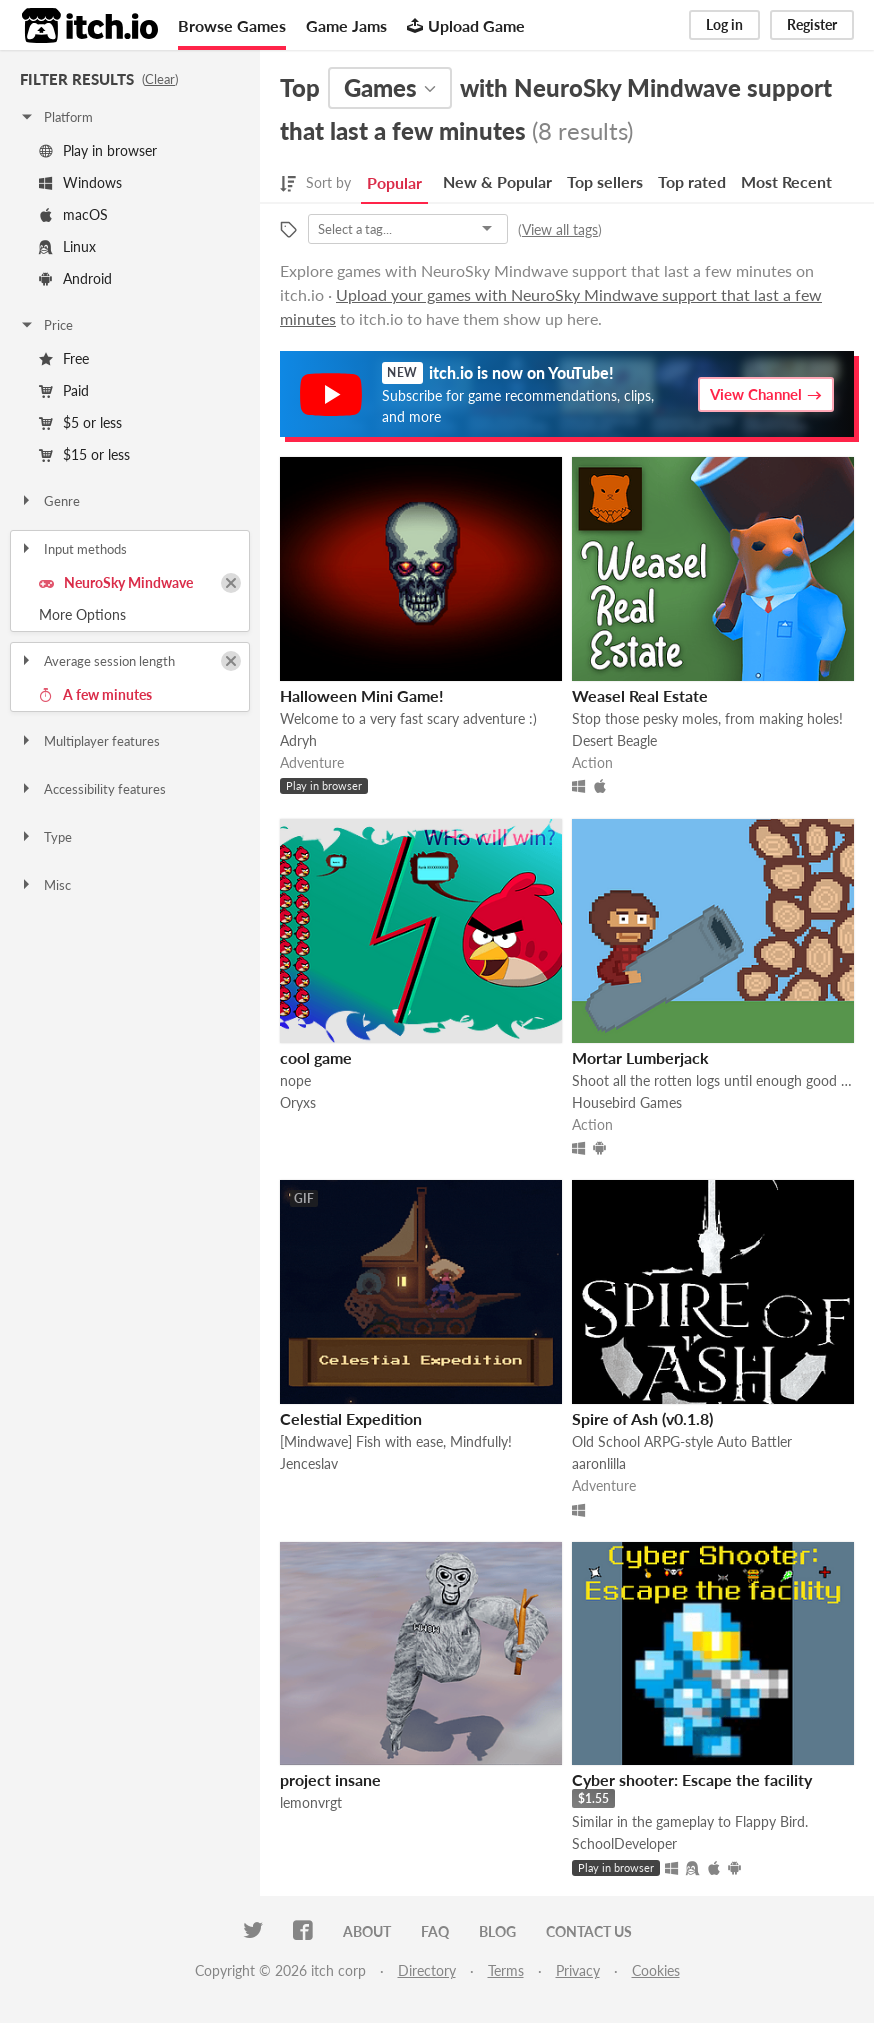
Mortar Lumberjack (640, 1057)
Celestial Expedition (351, 1418)
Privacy (578, 1970)
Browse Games (232, 25)
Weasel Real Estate (640, 695)
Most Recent (786, 181)
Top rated (692, 181)
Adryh (298, 740)
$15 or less (84, 454)
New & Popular (497, 181)
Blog (497, 1931)
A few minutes (95, 694)
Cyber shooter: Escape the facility (692, 1779)
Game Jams (346, 25)
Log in (724, 24)
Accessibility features (92, 789)
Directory (427, 1970)
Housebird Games (627, 1102)
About (367, 1931)
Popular (394, 182)
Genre (49, 501)
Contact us (589, 1931)
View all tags (560, 229)
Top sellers (605, 181)
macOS (73, 214)
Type (45, 837)
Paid (64, 390)
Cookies (656, 1970)
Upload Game (466, 25)
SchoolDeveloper (624, 1843)
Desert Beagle (614, 740)
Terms (506, 1970)
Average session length (97, 661)
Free (64, 358)
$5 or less (80, 422)
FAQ (435, 1931)
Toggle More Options (130, 615)
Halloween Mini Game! (362, 695)
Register (812, 24)
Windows (80, 182)
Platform (56, 117)
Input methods (73, 549)
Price (46, 325)
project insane (330, 1779)
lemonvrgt (311, 1802)
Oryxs (298, 1102)
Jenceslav (309, 1463)
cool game (316, 1057)
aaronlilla (599, 1463)
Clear (160, 79)
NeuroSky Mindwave (116, 582)
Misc (45, 885)
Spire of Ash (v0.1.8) (642, 1418)
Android (75, 278)
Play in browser (98, 150)
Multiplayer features (89, 741)
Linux (67, 246)
